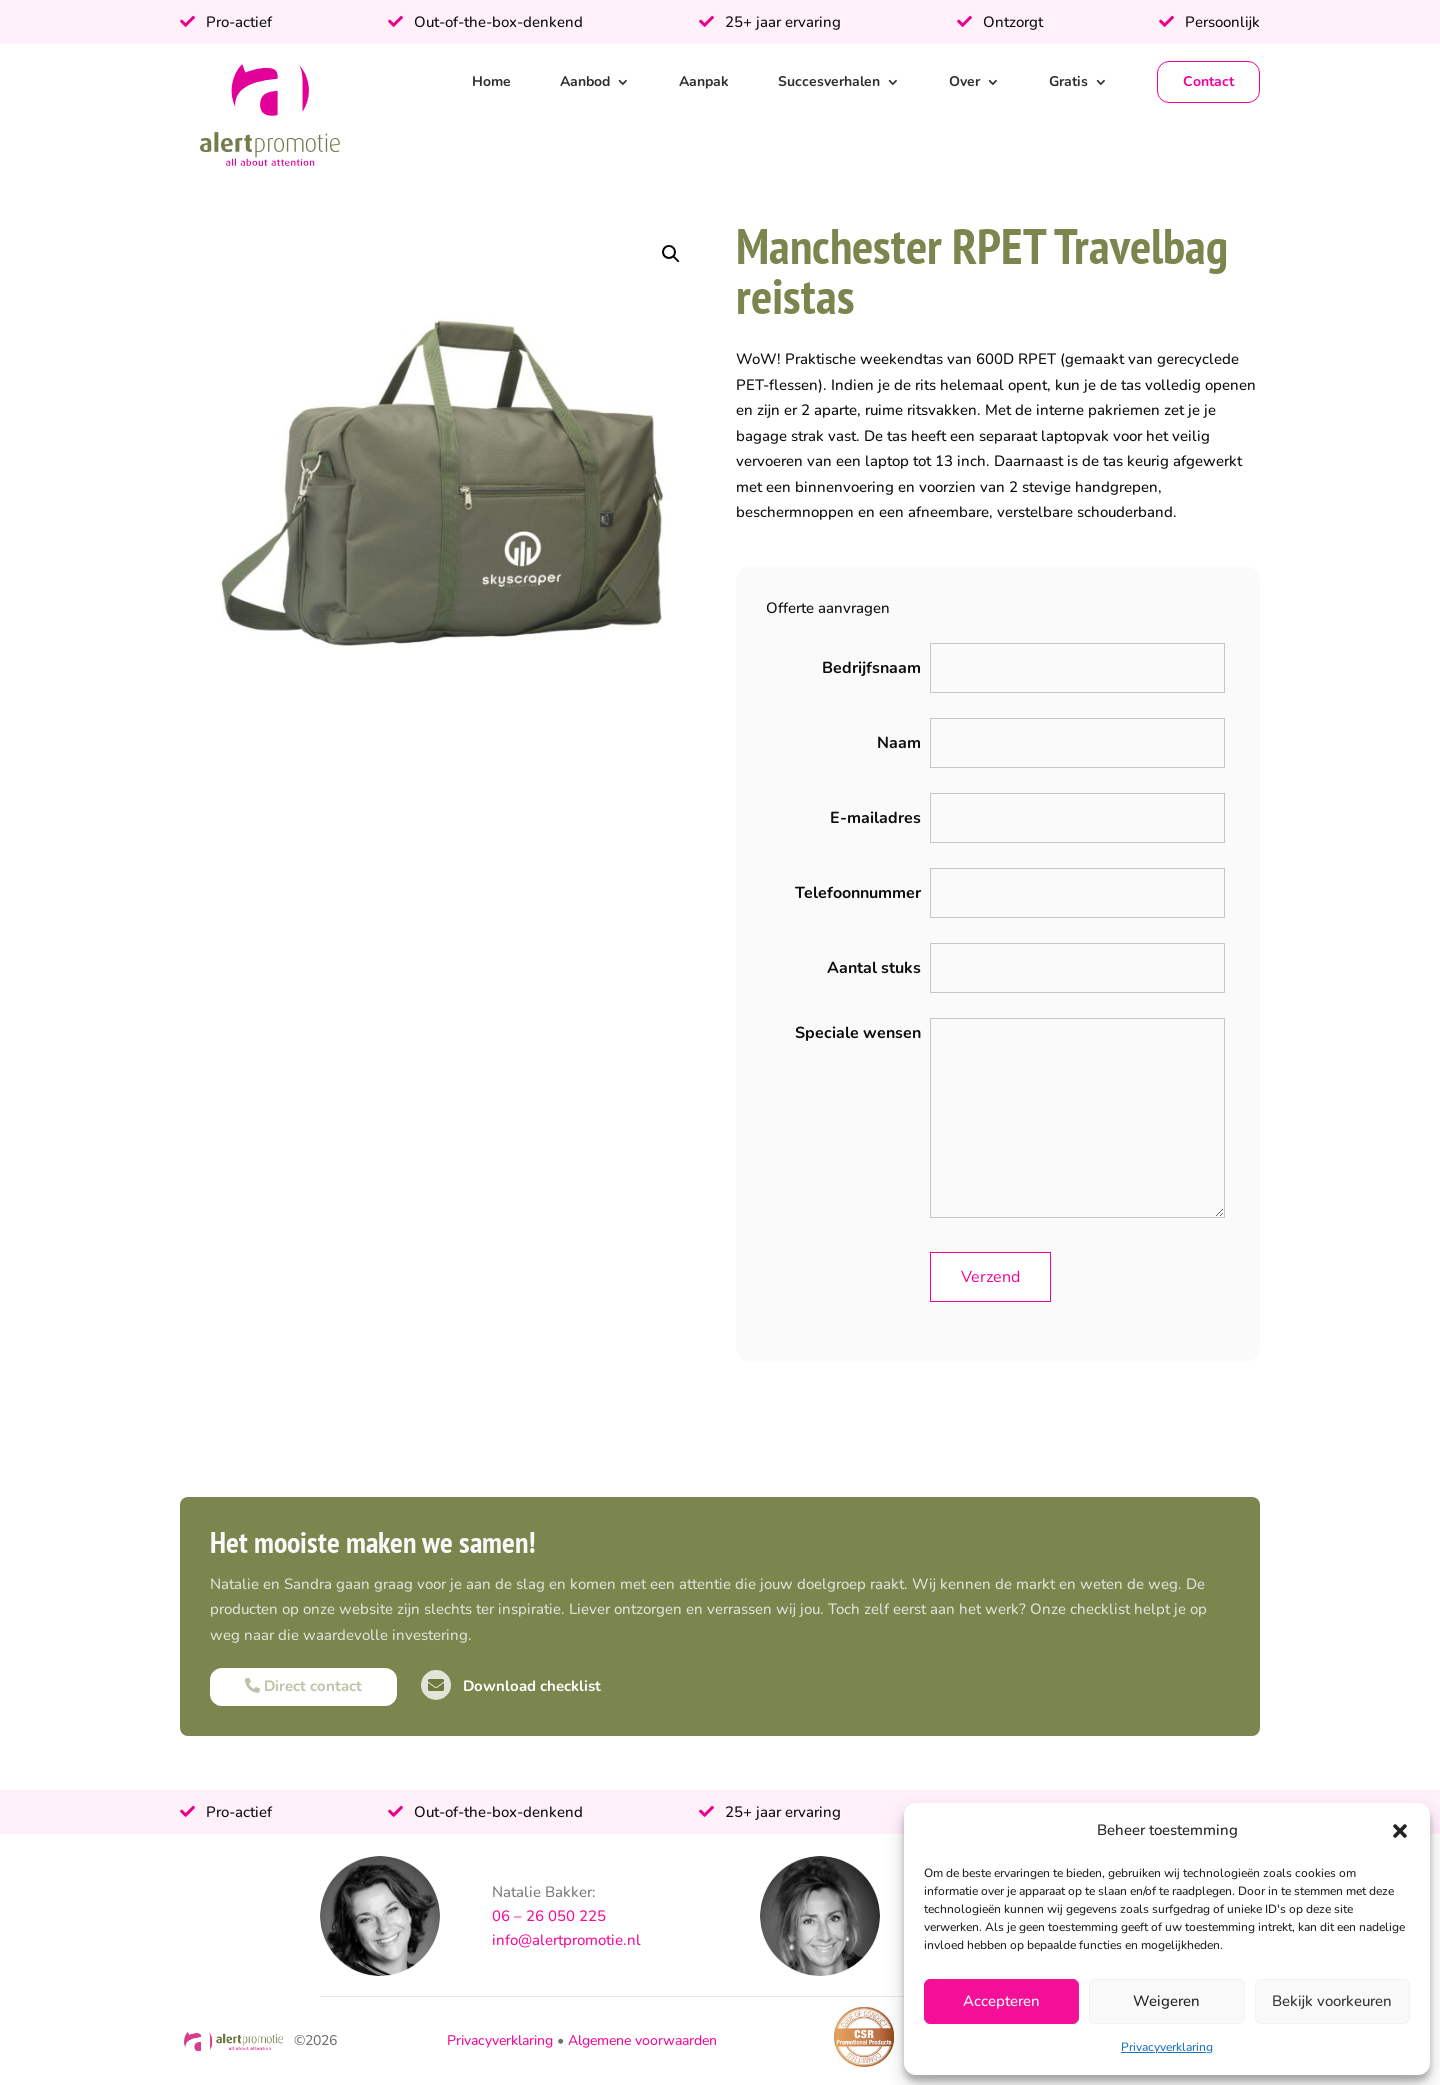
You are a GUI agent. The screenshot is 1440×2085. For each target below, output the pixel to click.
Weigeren (1166, 2001)
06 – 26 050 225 (549, 1916)
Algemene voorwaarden (642, 2040)
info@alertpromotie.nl (566, 1940)
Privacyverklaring (1167, 2047)
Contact (1208, 81)
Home (491, 81)
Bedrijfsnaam (871, 668)
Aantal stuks (874, 968)
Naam (899, 743)
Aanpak (704, 81)
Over (964, 81)
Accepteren (1001, 2001)
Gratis (1068, 81)
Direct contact (303, 1686)
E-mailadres (875, 818)
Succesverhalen (829, 81)
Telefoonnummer (858, 893)
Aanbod (585, 81)
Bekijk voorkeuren (1332, 2001)
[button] (1400, 1831)
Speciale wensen (858, 1033)
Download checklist (511, 1686)
